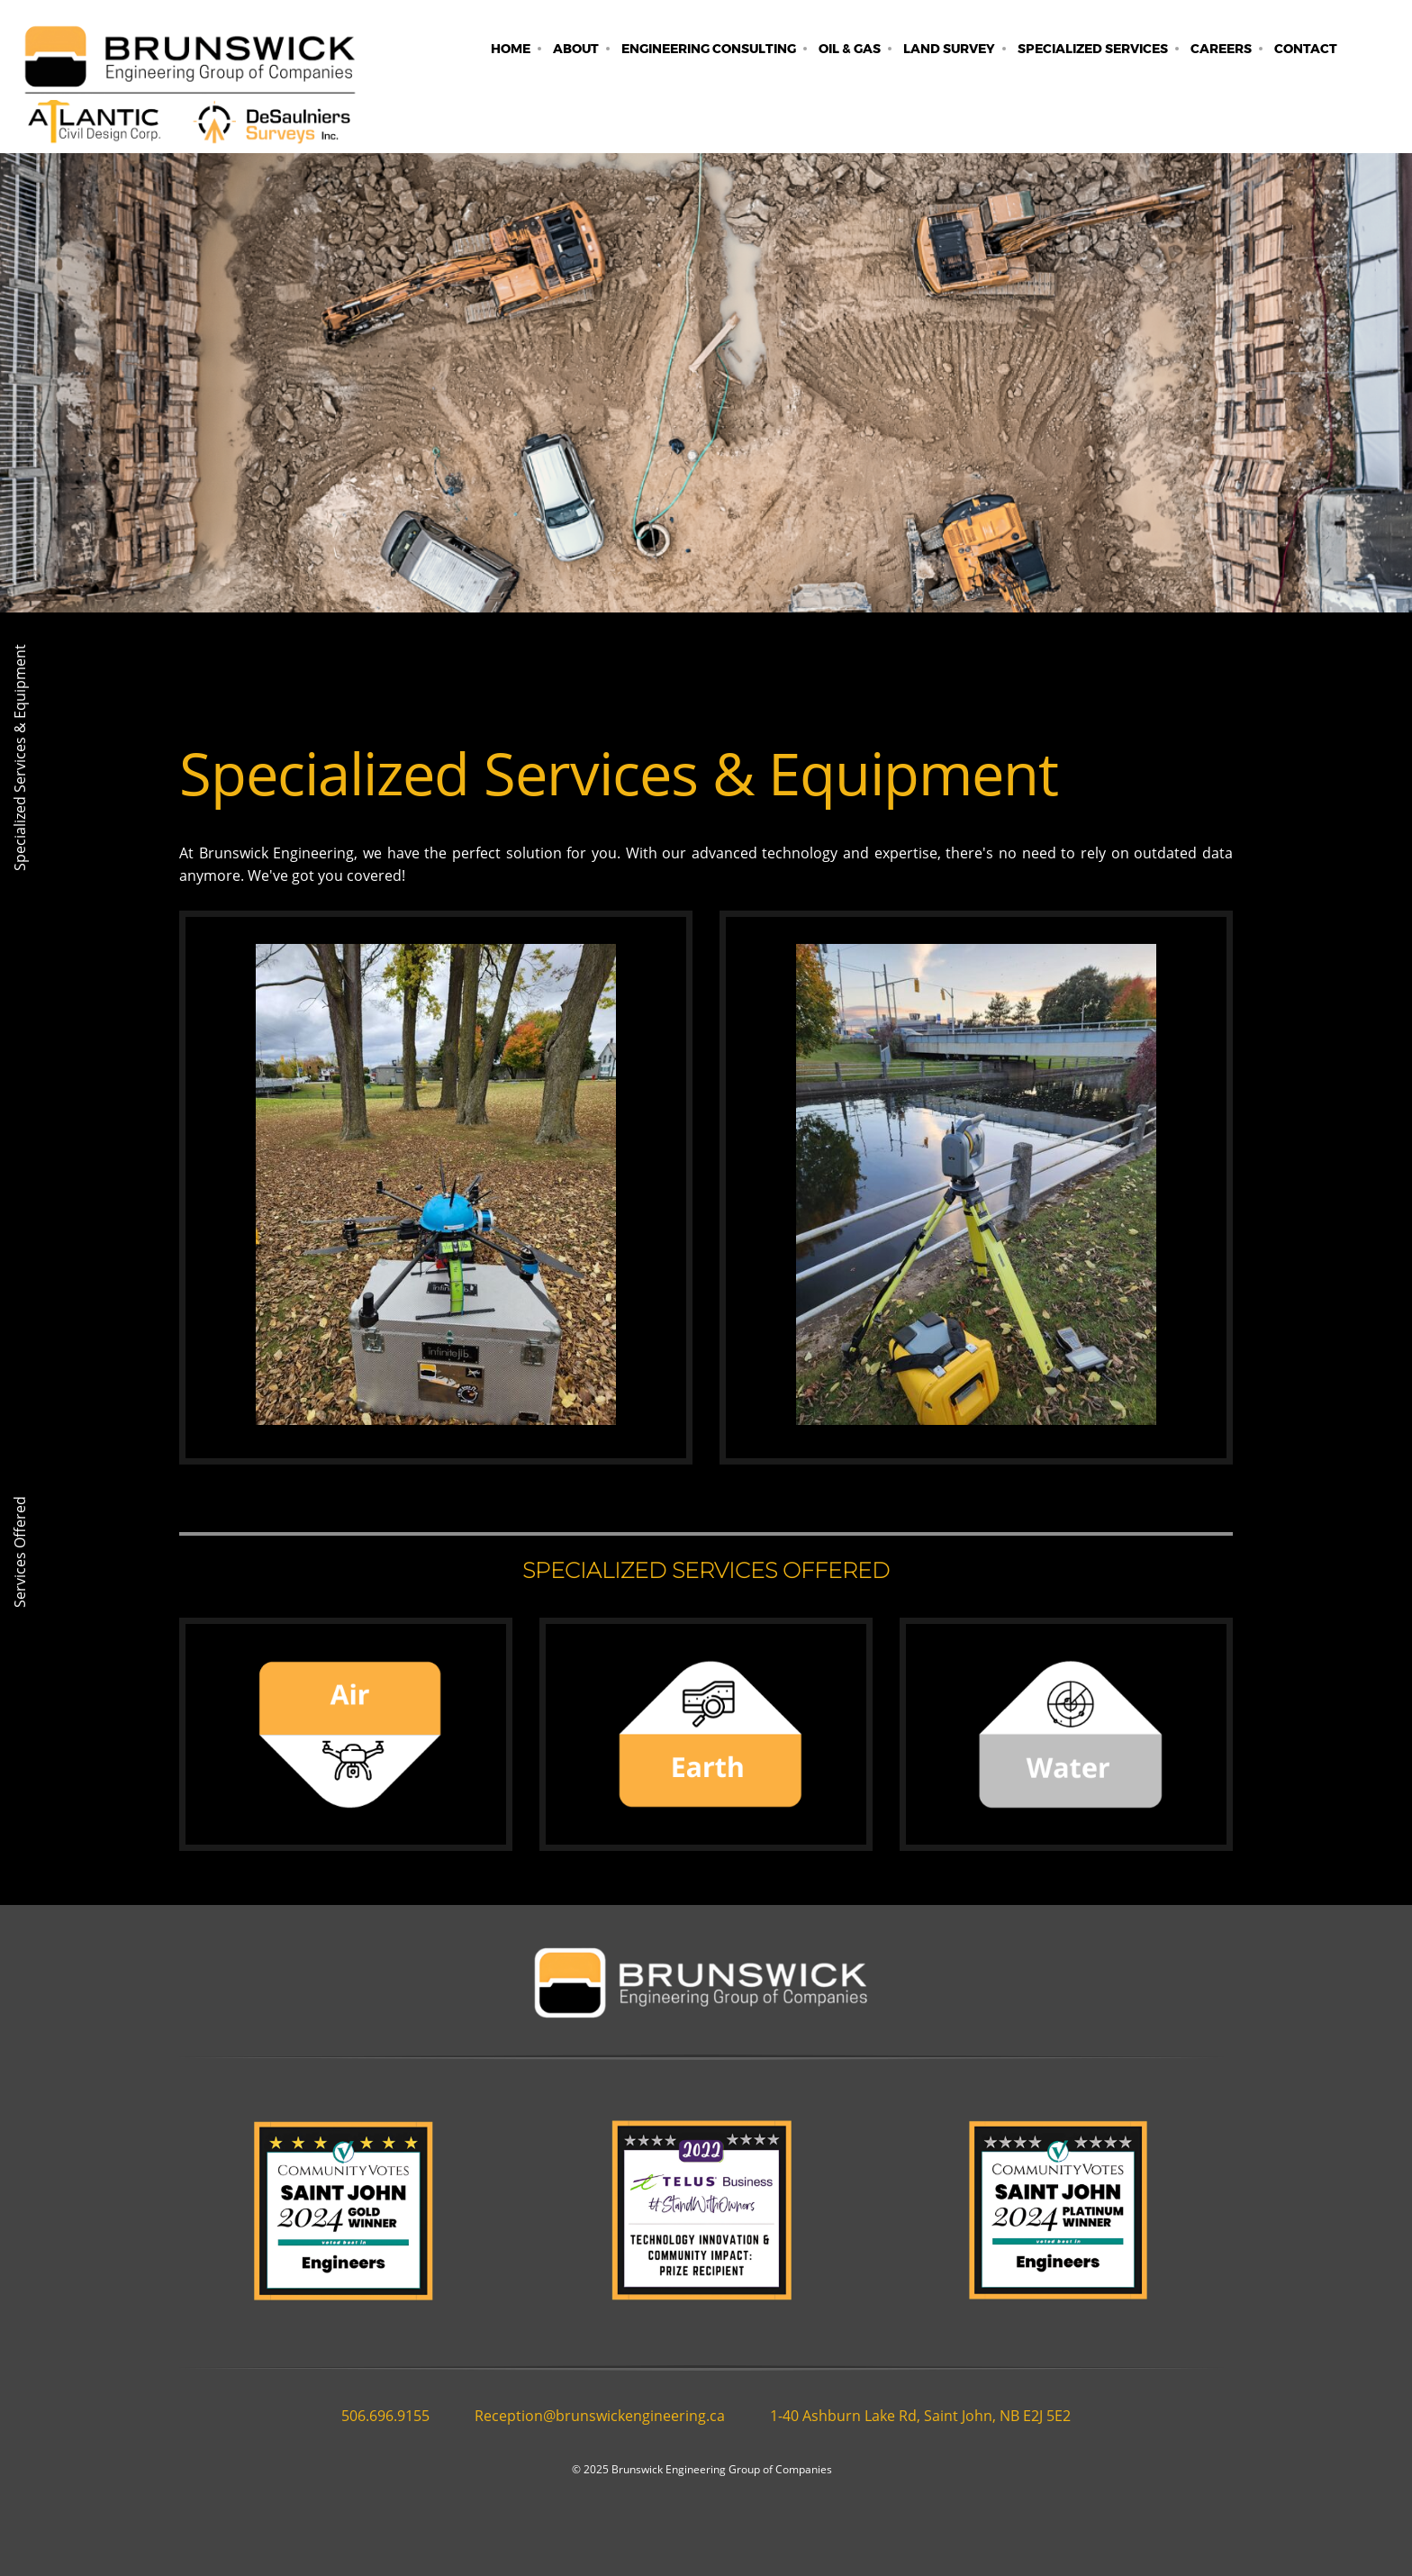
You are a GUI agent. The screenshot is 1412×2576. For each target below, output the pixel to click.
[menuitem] (510, 48)
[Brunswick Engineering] (189, 93)
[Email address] (595, 2415)
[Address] (916, 2415)
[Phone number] (381, 2415)
